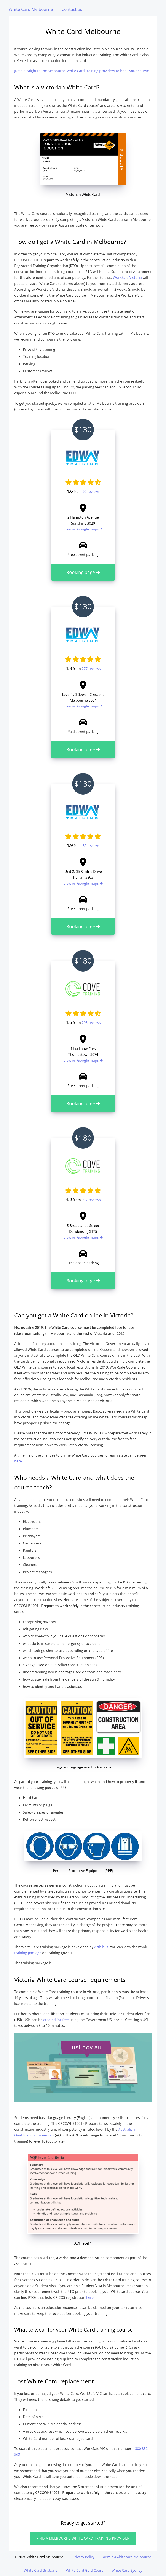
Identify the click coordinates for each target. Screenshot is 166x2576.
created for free (56, 2019)
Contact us (72, 9)
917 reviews (91, 1199)
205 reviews (91, 1022)
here (18, 1461)
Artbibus (101, 1947)
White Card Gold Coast (84, 2570)
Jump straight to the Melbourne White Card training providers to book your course (81, 70)
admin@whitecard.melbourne (127, 2557)
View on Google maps (83, 529)
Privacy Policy (83, 2557)
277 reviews (91, 668)
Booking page (83, 572)
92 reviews (91, 491)
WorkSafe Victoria (127, 277)
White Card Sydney (127, 2570)
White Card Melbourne (31, 9)
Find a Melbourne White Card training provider (83, 2538)
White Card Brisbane (40, 2570)
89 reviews (91, 845)
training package (27, 1952)
